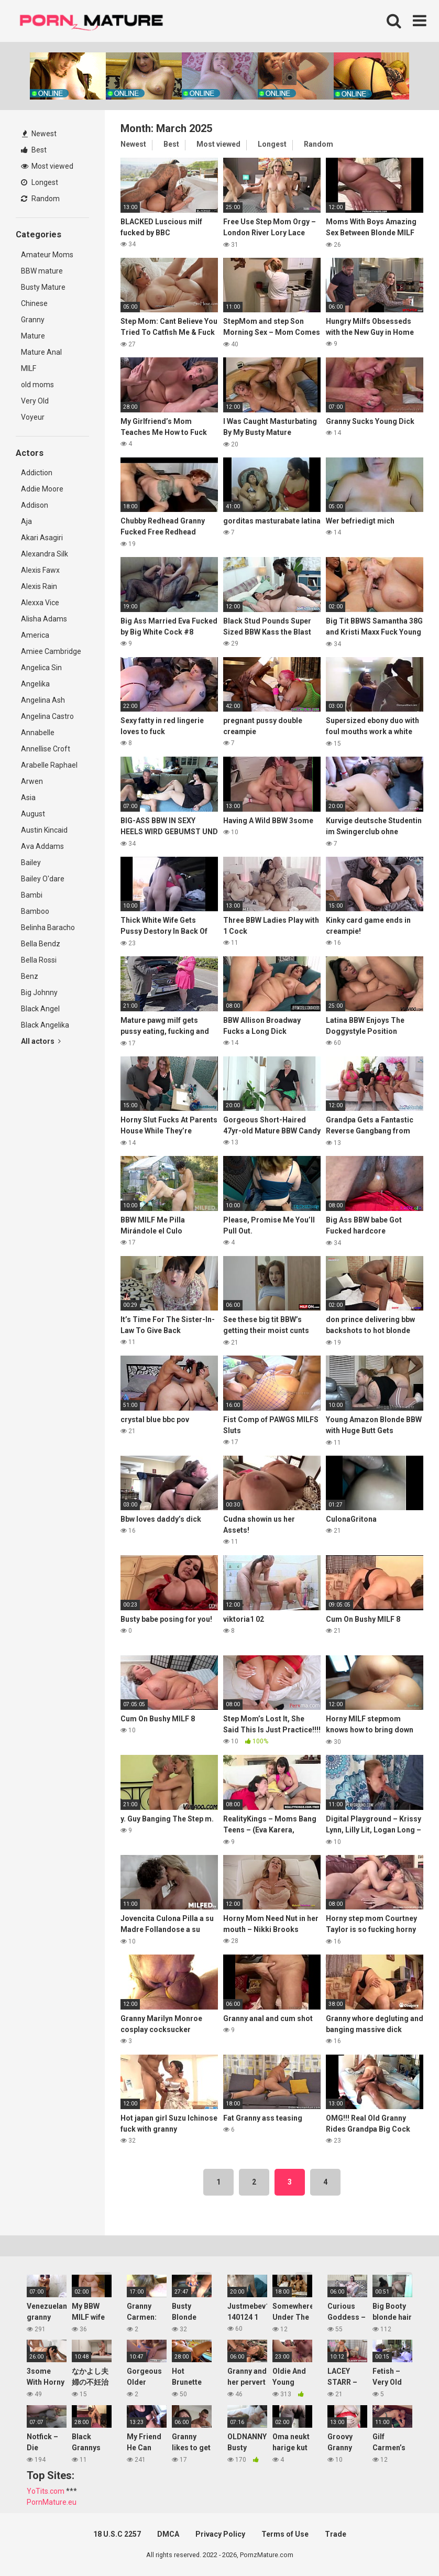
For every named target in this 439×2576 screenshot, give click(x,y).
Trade (335, 2534)
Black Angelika (45, 1025)
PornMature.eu (51, 2502)
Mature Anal (41, 352)
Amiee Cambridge (51, 651)
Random (40, 198)
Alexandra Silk (44, 554)
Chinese (34, 303)
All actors (41, 1041)
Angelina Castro (47, 716)
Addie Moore (42, 489)
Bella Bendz (40, 944)
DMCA (168, 2534)
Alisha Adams (44, 619)
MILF (28, 368)
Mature (33, 336)
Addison (34, 505)
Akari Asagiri (42, 537)
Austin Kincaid (44, 830)
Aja (26, 521)
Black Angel (40, 1009)
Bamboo (35, 911)
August (33, 814)
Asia (28, 797)
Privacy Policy (220, 2534)
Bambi (31, 895)
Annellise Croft (45, 749)
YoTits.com (45, 2491)
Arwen (32, 781)
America (35, 635)
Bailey (31, 862)
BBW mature (42, 271)
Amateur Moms (47, 254)
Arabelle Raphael (49, 765)
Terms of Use (285, 2534)
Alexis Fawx (40, 570)
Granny (33, 319)
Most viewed (47, 166)
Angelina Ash (43, 700)
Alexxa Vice (40, 602)
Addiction (36, 472)
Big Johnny (39, 992)
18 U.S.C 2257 (117, 2534)
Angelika (35, 684)
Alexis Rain (39, 586)
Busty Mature (43, 287)
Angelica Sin (41, 667)
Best (34, 150)
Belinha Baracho (48, 927)
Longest (39, 182)
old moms (37, 384)
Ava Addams (42, 846)
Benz (29, 976)
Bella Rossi (39, 960)
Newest (39, 133)
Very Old (35, 401)
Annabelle (37, 732)
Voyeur (33, 417)
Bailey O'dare (42, 879)
